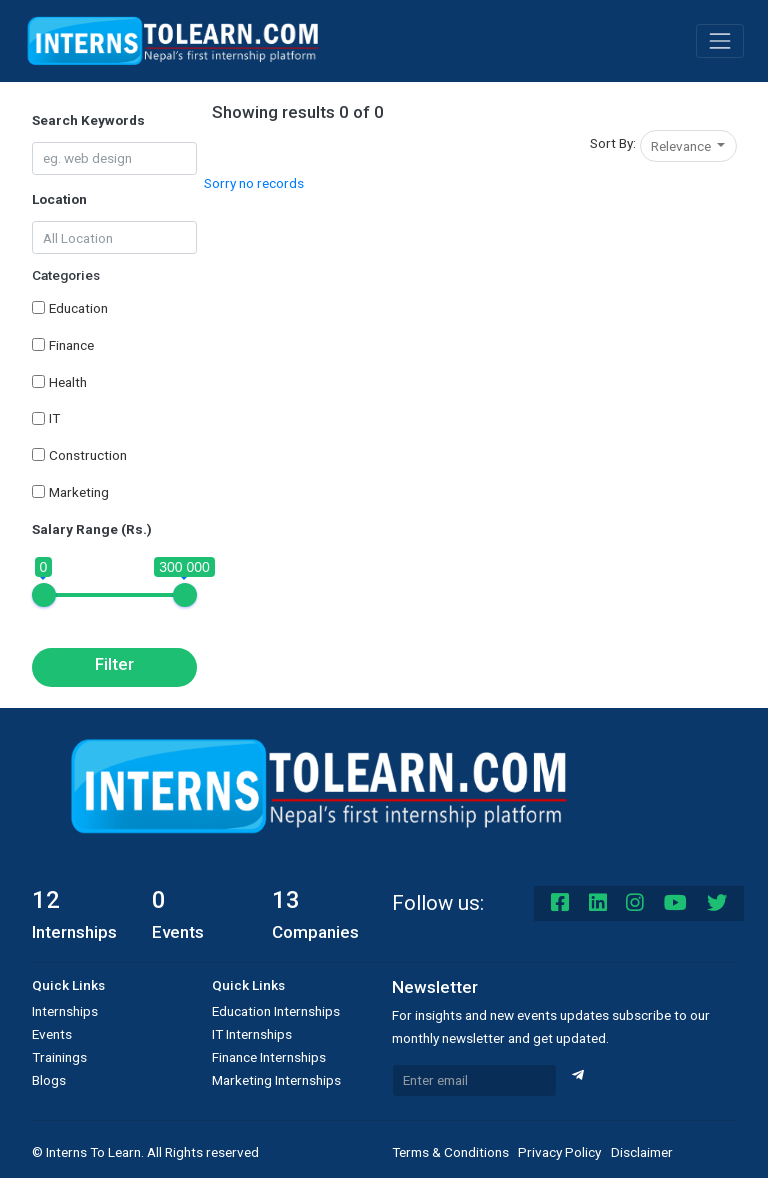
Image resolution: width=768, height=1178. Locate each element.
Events (52, 1034)
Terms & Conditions (450, 1152)
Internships (65, 1011)
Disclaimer (642, 1152)
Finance (71, 345)
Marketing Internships (276, 1080)
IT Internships (252, 1034)
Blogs (49, 1080)
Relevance (682, 146)
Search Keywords (88, 120)
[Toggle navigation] (720, 41)
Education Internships (276, 1011)
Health (68, 382)
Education (78, 308)
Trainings (59, 1057)
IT (54, 418)
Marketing (79, 492)
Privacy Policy (559, 1152)
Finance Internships (269, 1057)
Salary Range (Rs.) (92, 529)
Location (59, 199)
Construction (88, 455)
